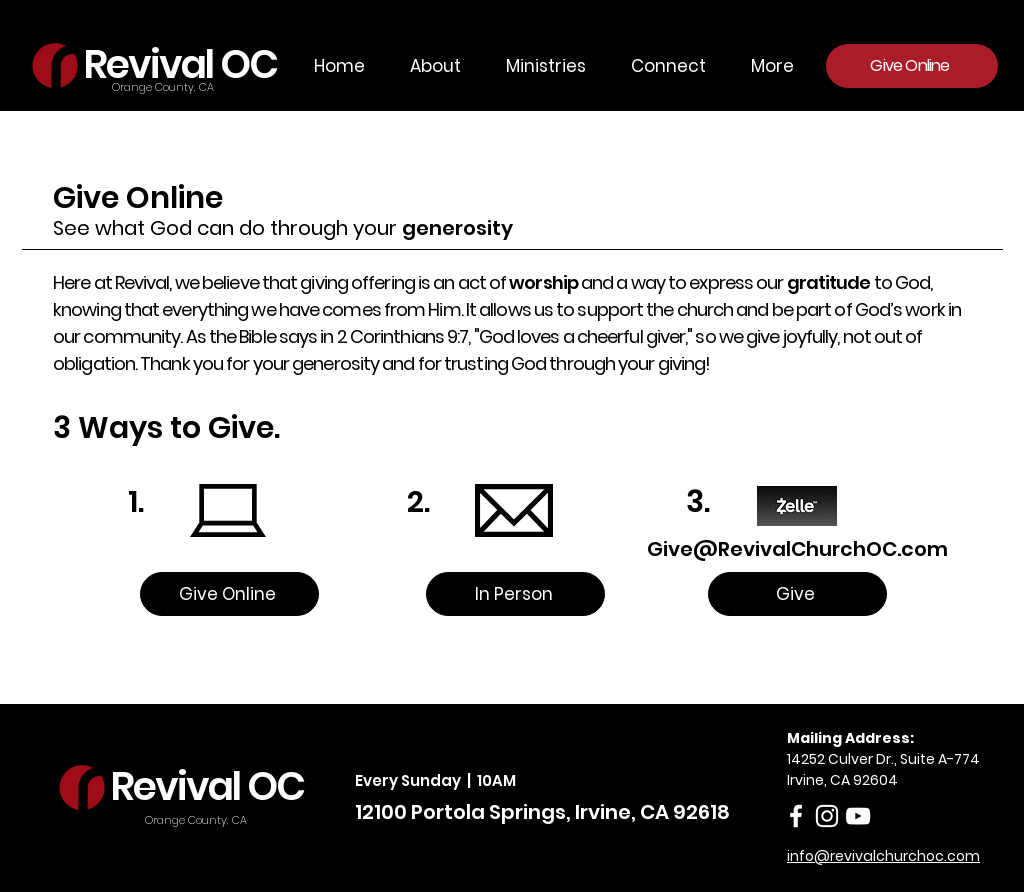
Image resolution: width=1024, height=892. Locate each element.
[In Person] (515, 594)
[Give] (797, 594)
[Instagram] (827, 816)
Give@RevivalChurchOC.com (797, 549)
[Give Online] (912, 66)
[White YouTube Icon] (858, 816)
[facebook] (796, 816)
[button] (538, 66)
